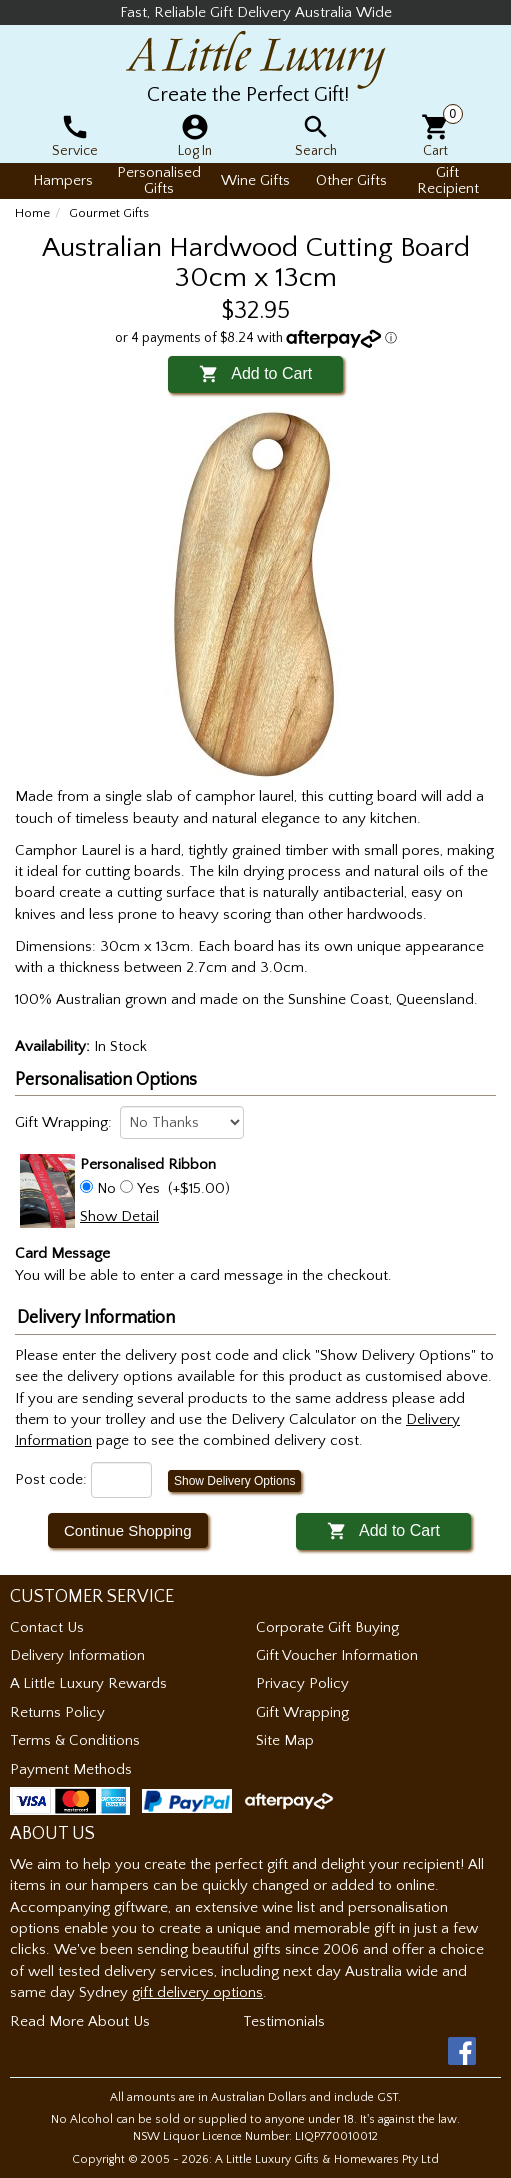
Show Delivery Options (234, 1481)
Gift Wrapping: (63, 1122)
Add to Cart (255, 373)
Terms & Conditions (75, 1740)
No (106, 1188)
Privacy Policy (302, 1683)
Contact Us (47, 1627)
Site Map (285, 1740)
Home (32, 213)
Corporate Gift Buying (327, 1627)
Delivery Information (77, 1655)
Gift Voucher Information (337, 1655)
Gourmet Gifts (109, 213)
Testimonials (284, 2021)
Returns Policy (57, 1712)
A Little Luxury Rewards (88, 1683)
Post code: (51, 1479)
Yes (148, 1188)
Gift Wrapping (302, 1712)
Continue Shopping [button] (128, 1530)
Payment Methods (71, 1769)
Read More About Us (80, 2021)
